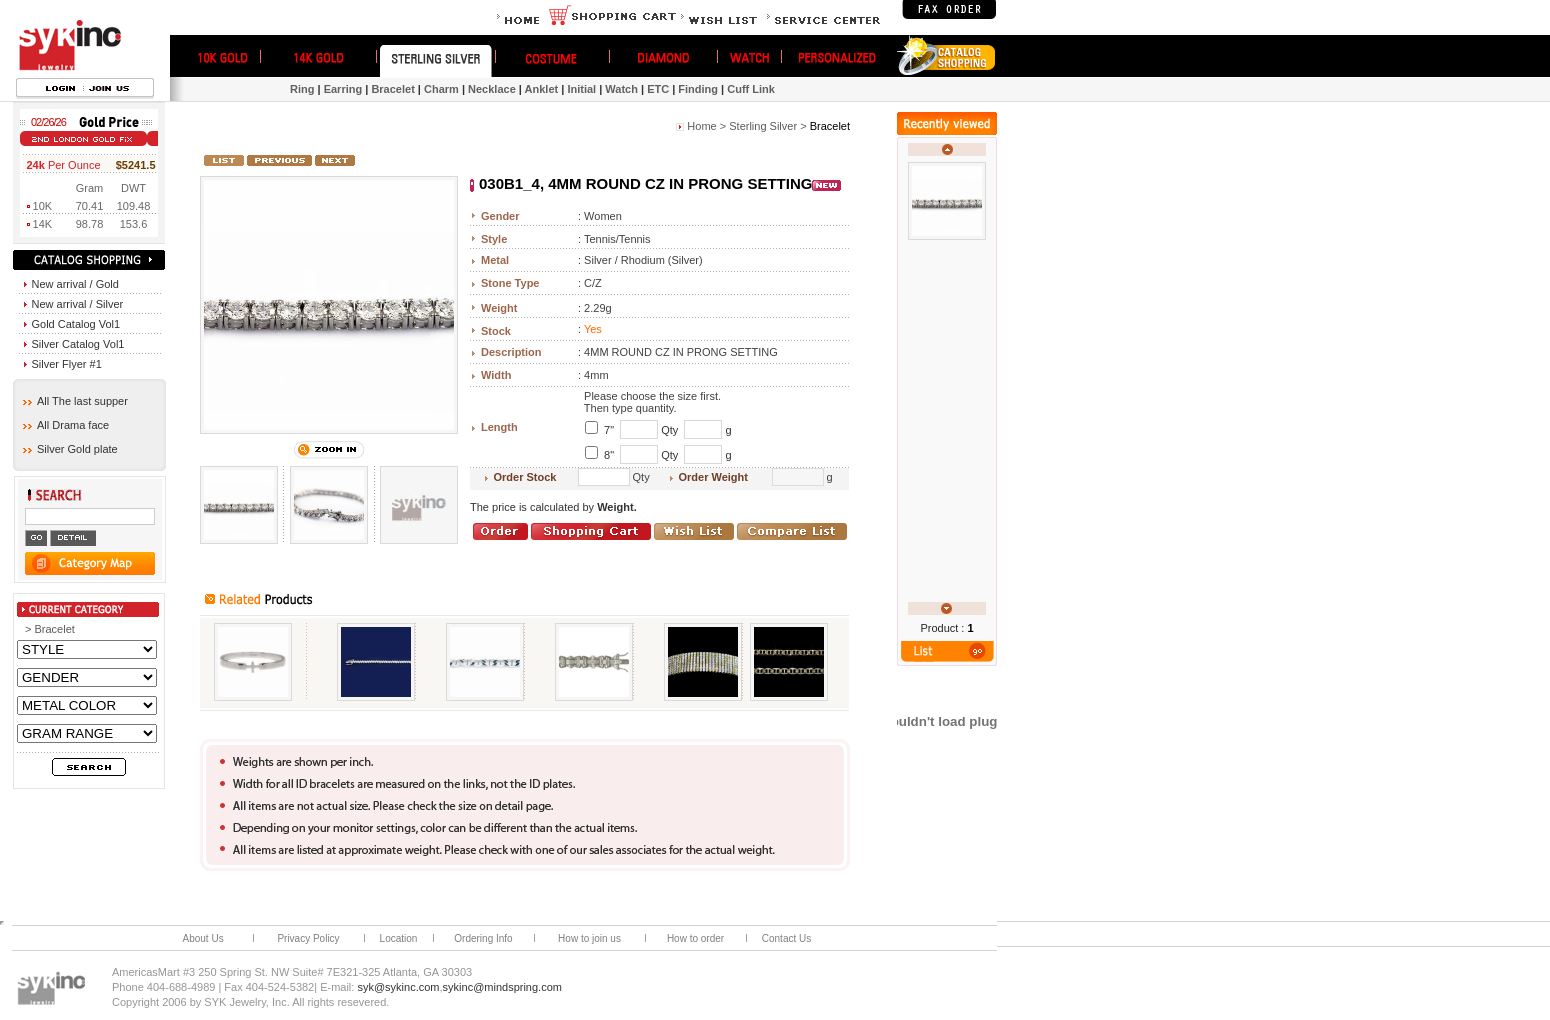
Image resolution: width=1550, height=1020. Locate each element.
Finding (698, 89)
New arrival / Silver (74, 304)
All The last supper (75, 401)
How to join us (589, 938)
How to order (695, 938)
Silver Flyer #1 (63, 364)
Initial (581, 89)
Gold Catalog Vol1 (72, 324)
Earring (343, 89)
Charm (441, 89)
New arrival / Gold (71, 284)
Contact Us (786, 938)
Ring (302, 89)
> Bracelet (50, 629)
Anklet (542, 89)
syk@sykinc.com (398, 987)
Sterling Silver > (767, 126)
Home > (706, 126)
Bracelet (392, 89)
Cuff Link (751, 89)
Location (399, 938)
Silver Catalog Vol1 (74, 344)
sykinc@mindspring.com (502, 987)
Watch (621, 89)
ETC (658, 89)
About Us (203, 938)
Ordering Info (483, 938)
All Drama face (66, 425)
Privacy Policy (308, 938)
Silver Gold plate (70, 449)
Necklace (492, 89)
